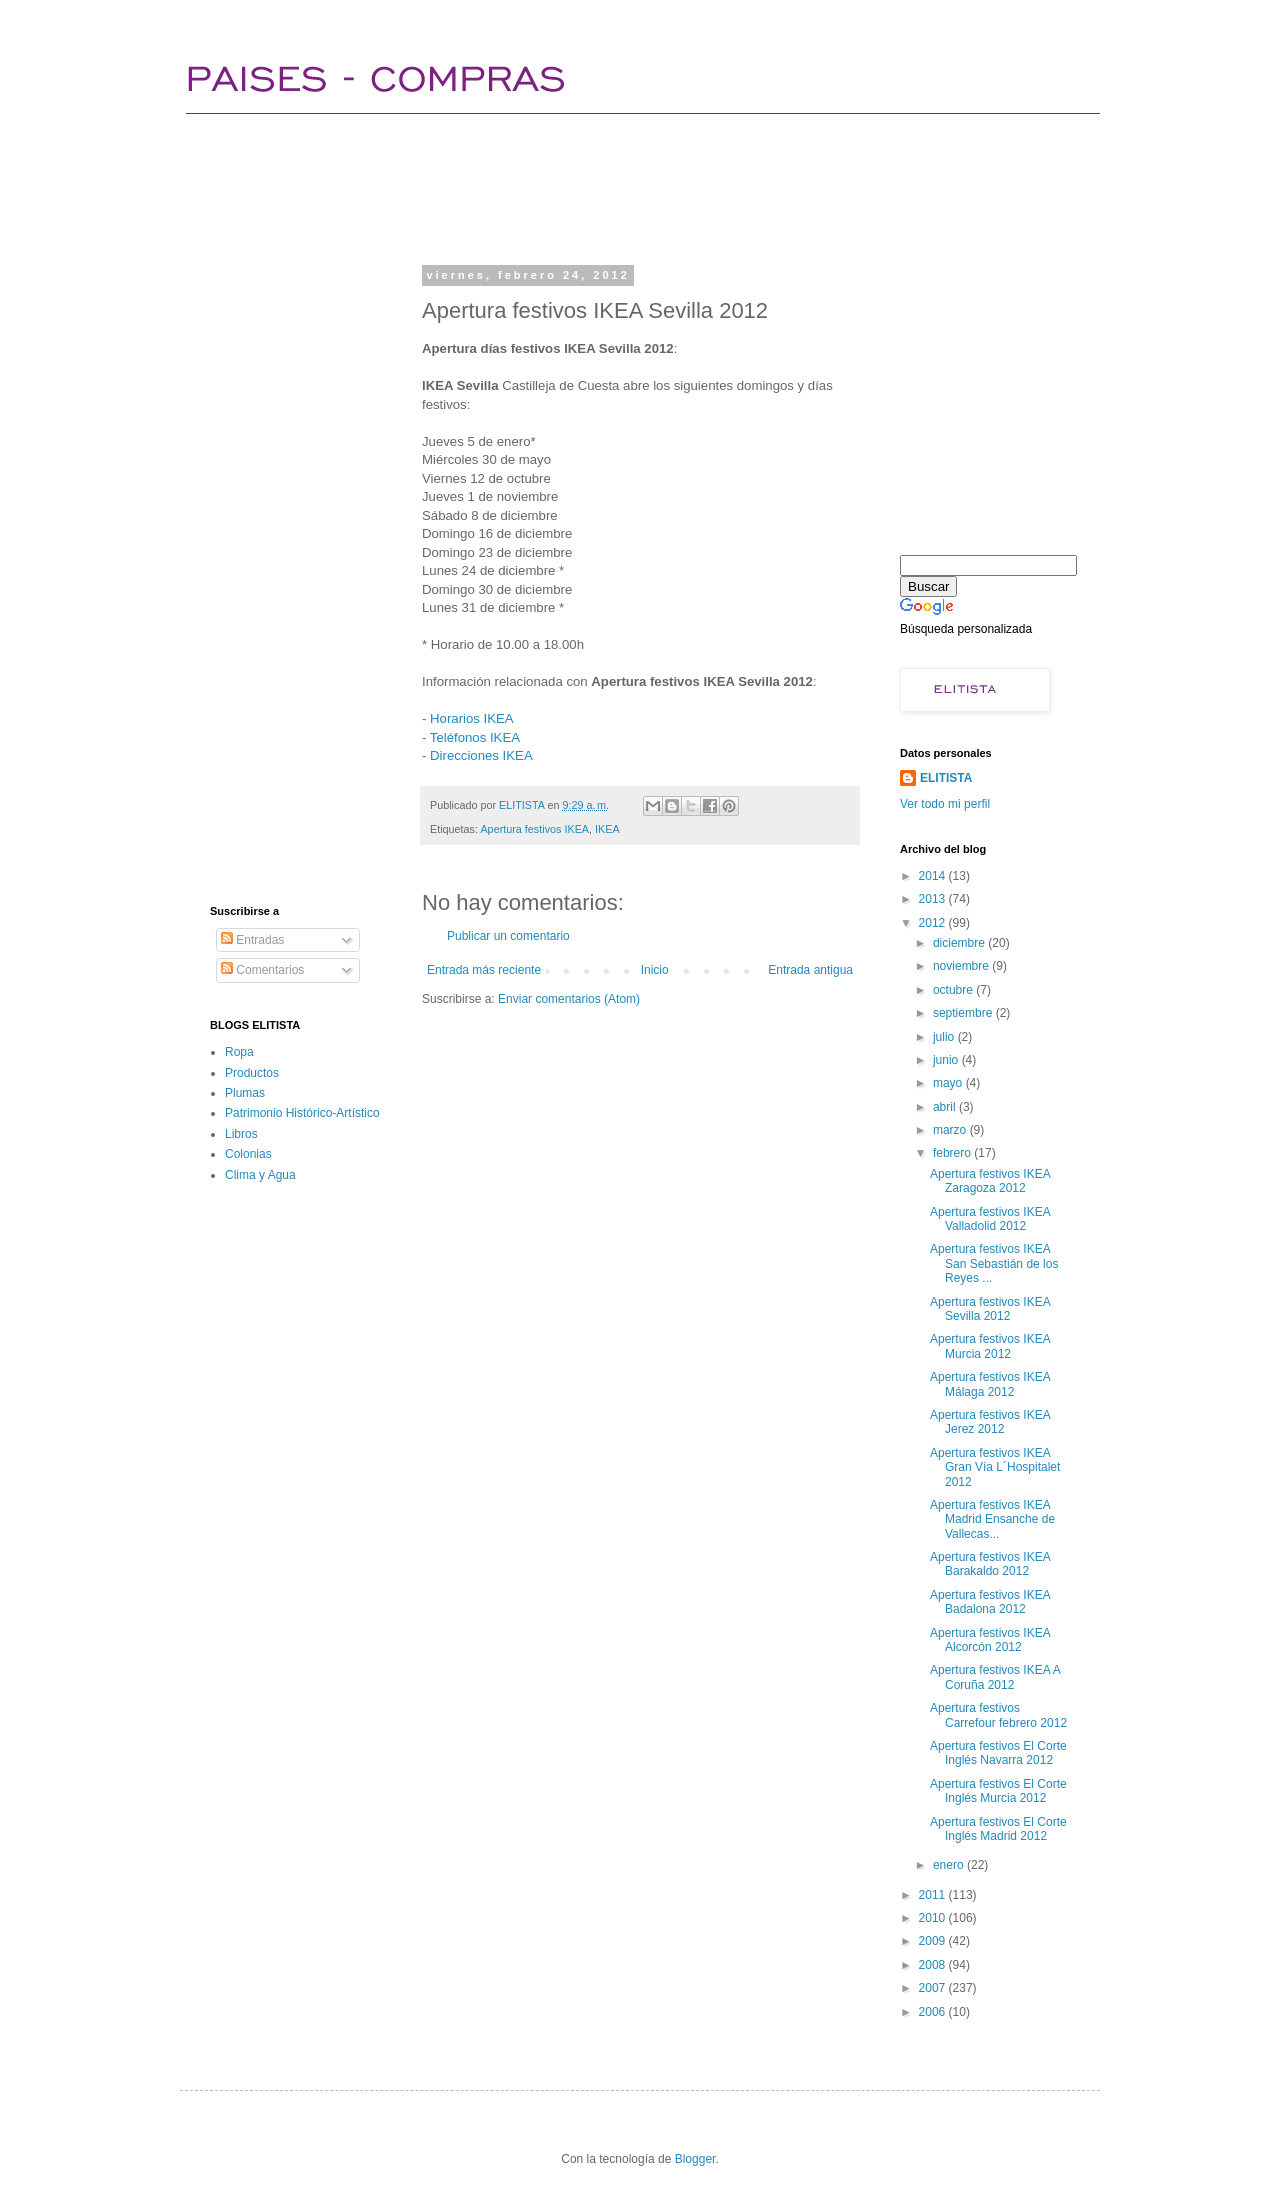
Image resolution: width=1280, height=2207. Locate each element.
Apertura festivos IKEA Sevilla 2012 (990, 1309)
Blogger (695, 2159)
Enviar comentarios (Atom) (569, 999)
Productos (252, 1073)
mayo (949, 1083)
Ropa (239, 1052)
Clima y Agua (260, 1175)
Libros (241, 1134)
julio (945, 1037)
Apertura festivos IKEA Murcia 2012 (990, 1346)
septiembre (964, 1013)
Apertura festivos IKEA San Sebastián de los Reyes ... (994, 1263)
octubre (954, 990)
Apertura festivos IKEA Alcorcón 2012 (990, 1640)
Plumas (245, 1093)
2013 (934, 899)
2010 (934, 1918)
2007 (934, 1988)
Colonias (248, 1154)
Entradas (252, 940)
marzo (951, 1130)
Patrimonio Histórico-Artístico (302, 1113)
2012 (934, 923)
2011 (934, 1895)
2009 (934, 1941)
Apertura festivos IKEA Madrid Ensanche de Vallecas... (992, 1519)
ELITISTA (946, 778)
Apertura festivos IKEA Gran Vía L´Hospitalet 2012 (995, 1467)
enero (950, 1865)
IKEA (607, 829)
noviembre (962, 966)
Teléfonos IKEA (475, 737)
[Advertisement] (574, 185)
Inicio (655, 970)
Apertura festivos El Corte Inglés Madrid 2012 (998, 1829)
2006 (934, 2012)
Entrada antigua (810, 970)
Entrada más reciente (484, 970)
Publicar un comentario (508, 936)
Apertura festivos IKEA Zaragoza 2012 (990, 1181)
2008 (934, 1965)
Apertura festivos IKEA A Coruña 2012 (995, 1677)
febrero (953, 1153)
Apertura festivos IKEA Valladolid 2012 (990, 1219)
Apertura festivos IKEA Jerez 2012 (990, 1422)
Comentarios (262, 970)
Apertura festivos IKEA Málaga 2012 (990, 1384)
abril (946, 1107)
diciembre (960, 943)
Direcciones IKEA (481, 755)
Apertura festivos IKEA (534, 829)
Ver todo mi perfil (945, 804)
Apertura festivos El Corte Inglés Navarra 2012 (998, 1753)
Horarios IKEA (472, 718)
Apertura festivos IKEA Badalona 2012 (990, 1602)
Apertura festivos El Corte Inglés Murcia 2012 (998, 1791)
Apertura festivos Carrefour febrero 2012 (998, 1715)
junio (947, 1060)
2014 (934, 876)
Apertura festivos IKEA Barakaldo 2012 (990, 1564)
